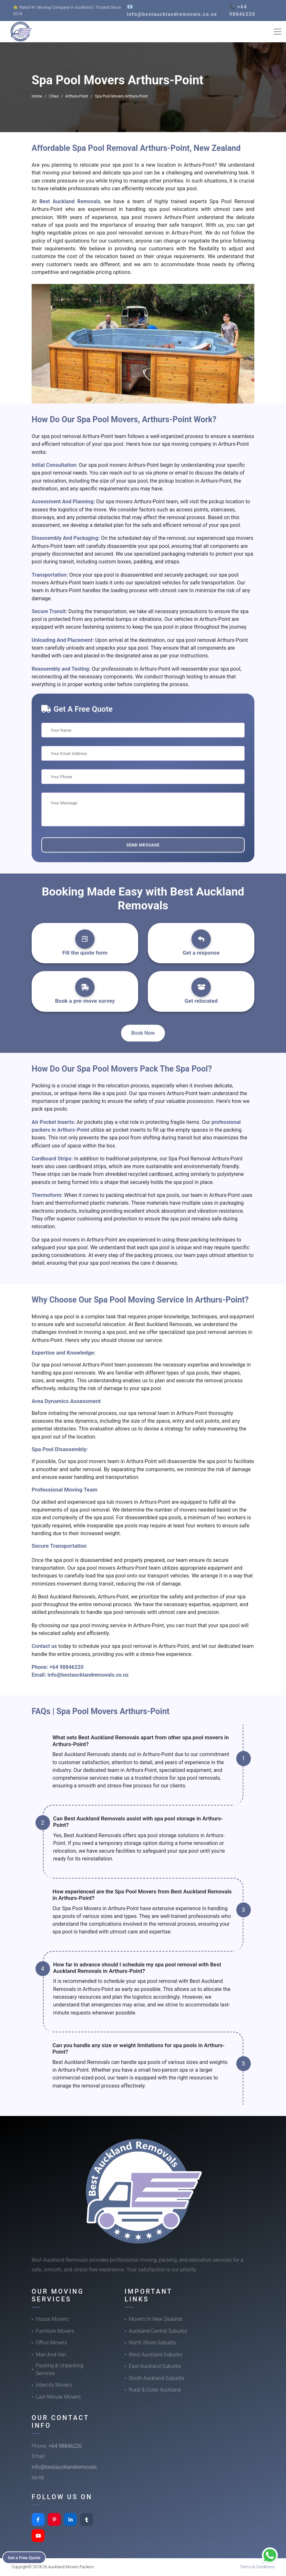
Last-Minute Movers (58, 2397)
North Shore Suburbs (152, 2343)
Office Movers (51, 2343)
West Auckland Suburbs (155, 2354)
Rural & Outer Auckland (155, 2390)
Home (37, 96)
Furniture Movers (55, 2331)
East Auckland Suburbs (155, 2366)
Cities (53, 96)
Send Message (142, 845)
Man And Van (51, 2354)
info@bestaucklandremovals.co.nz (88, 1675)
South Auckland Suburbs (156, 2378)
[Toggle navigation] (278, 31)
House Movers (52, 2319)
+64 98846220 (66, 1667)
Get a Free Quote (26, 2557)
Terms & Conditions (257, 2566)
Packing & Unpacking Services (59, 2369)
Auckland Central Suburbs (158, 2331)
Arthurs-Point (76, 96)
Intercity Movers (54, 2385)
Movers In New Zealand (155, 2319)
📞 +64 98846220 (242, 10)
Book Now (143, 1033)
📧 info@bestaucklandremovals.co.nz (172, 10)
